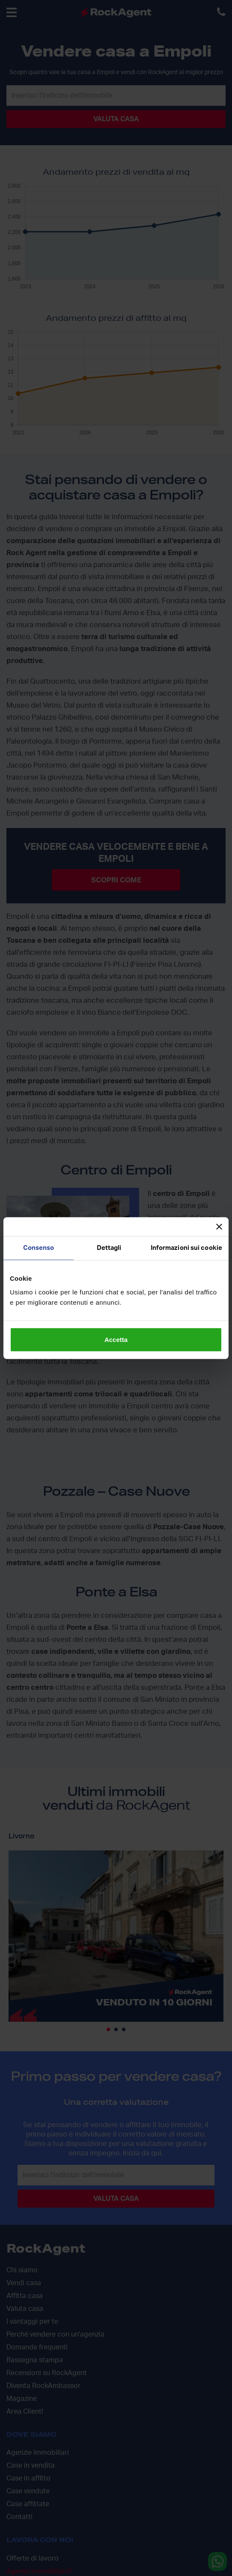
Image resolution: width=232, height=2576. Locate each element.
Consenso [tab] (38, 1248)
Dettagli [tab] (109, 1248)
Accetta (116, 1339)
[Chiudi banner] (219, 1227)
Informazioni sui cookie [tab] (186, 1248)
